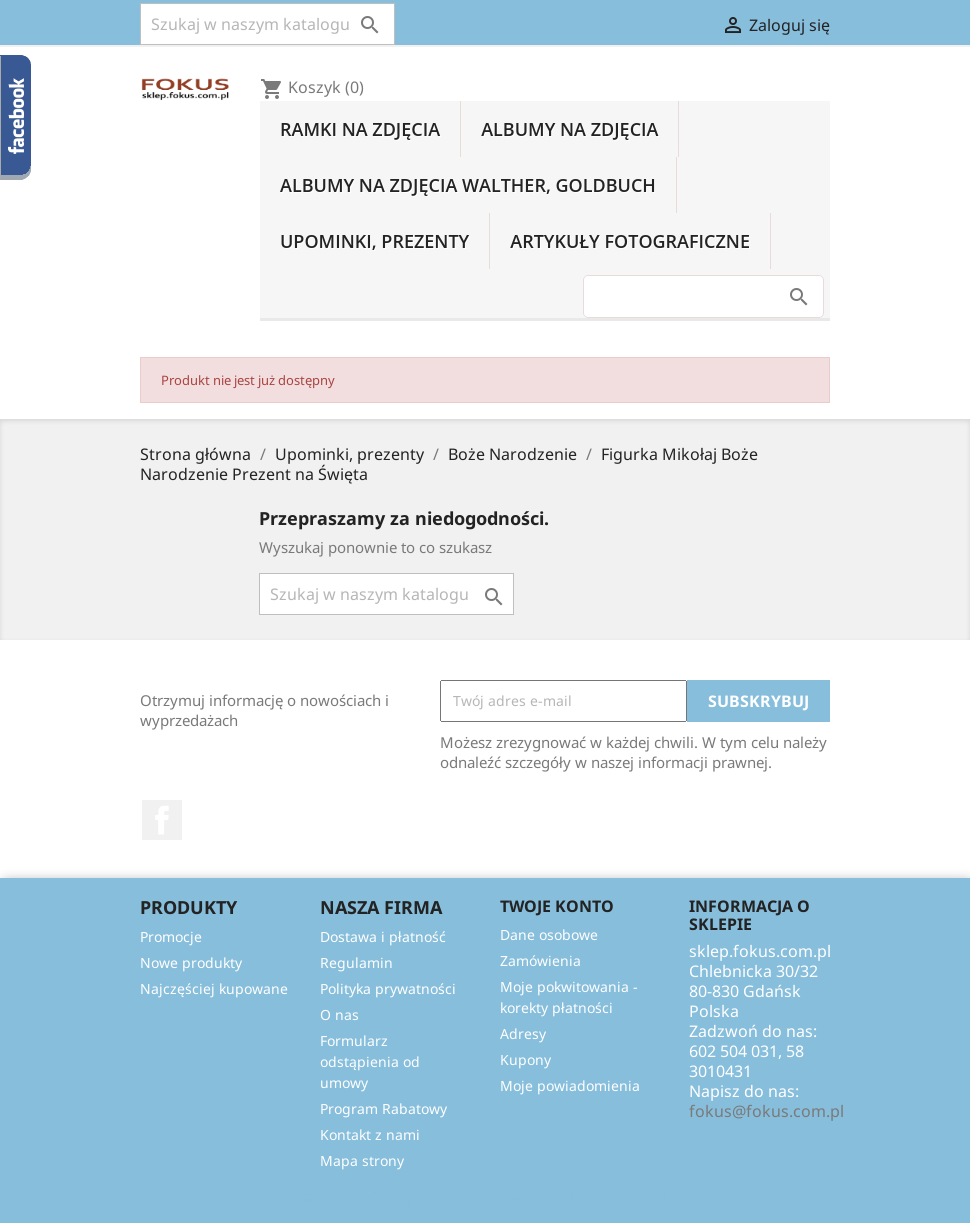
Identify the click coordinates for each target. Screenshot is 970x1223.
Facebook (162, 820)
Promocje (171, 936)
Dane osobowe (549, 934)
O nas (339, 1014)
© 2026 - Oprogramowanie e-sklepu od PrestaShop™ (485, 1197)
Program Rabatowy (383, 1108)
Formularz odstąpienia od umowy (370, 1061)
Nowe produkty (191, 962)
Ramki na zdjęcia (360, 129)
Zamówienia (540, 960)
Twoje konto (557, 906)
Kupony (525, 1059)
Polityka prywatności (388, 988)
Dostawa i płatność (383, 936)
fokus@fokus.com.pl (766, 1111)
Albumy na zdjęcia (569, 129)
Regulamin (356, 962)
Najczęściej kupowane (214, 988)
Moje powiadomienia (570, 1085)
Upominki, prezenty (374, 241)
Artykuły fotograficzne (630, 241)
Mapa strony (362, 1160)
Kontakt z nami (370, 1134)
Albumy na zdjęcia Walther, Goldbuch (468, 185)
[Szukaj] (267, 24)
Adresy (523, 1033)
